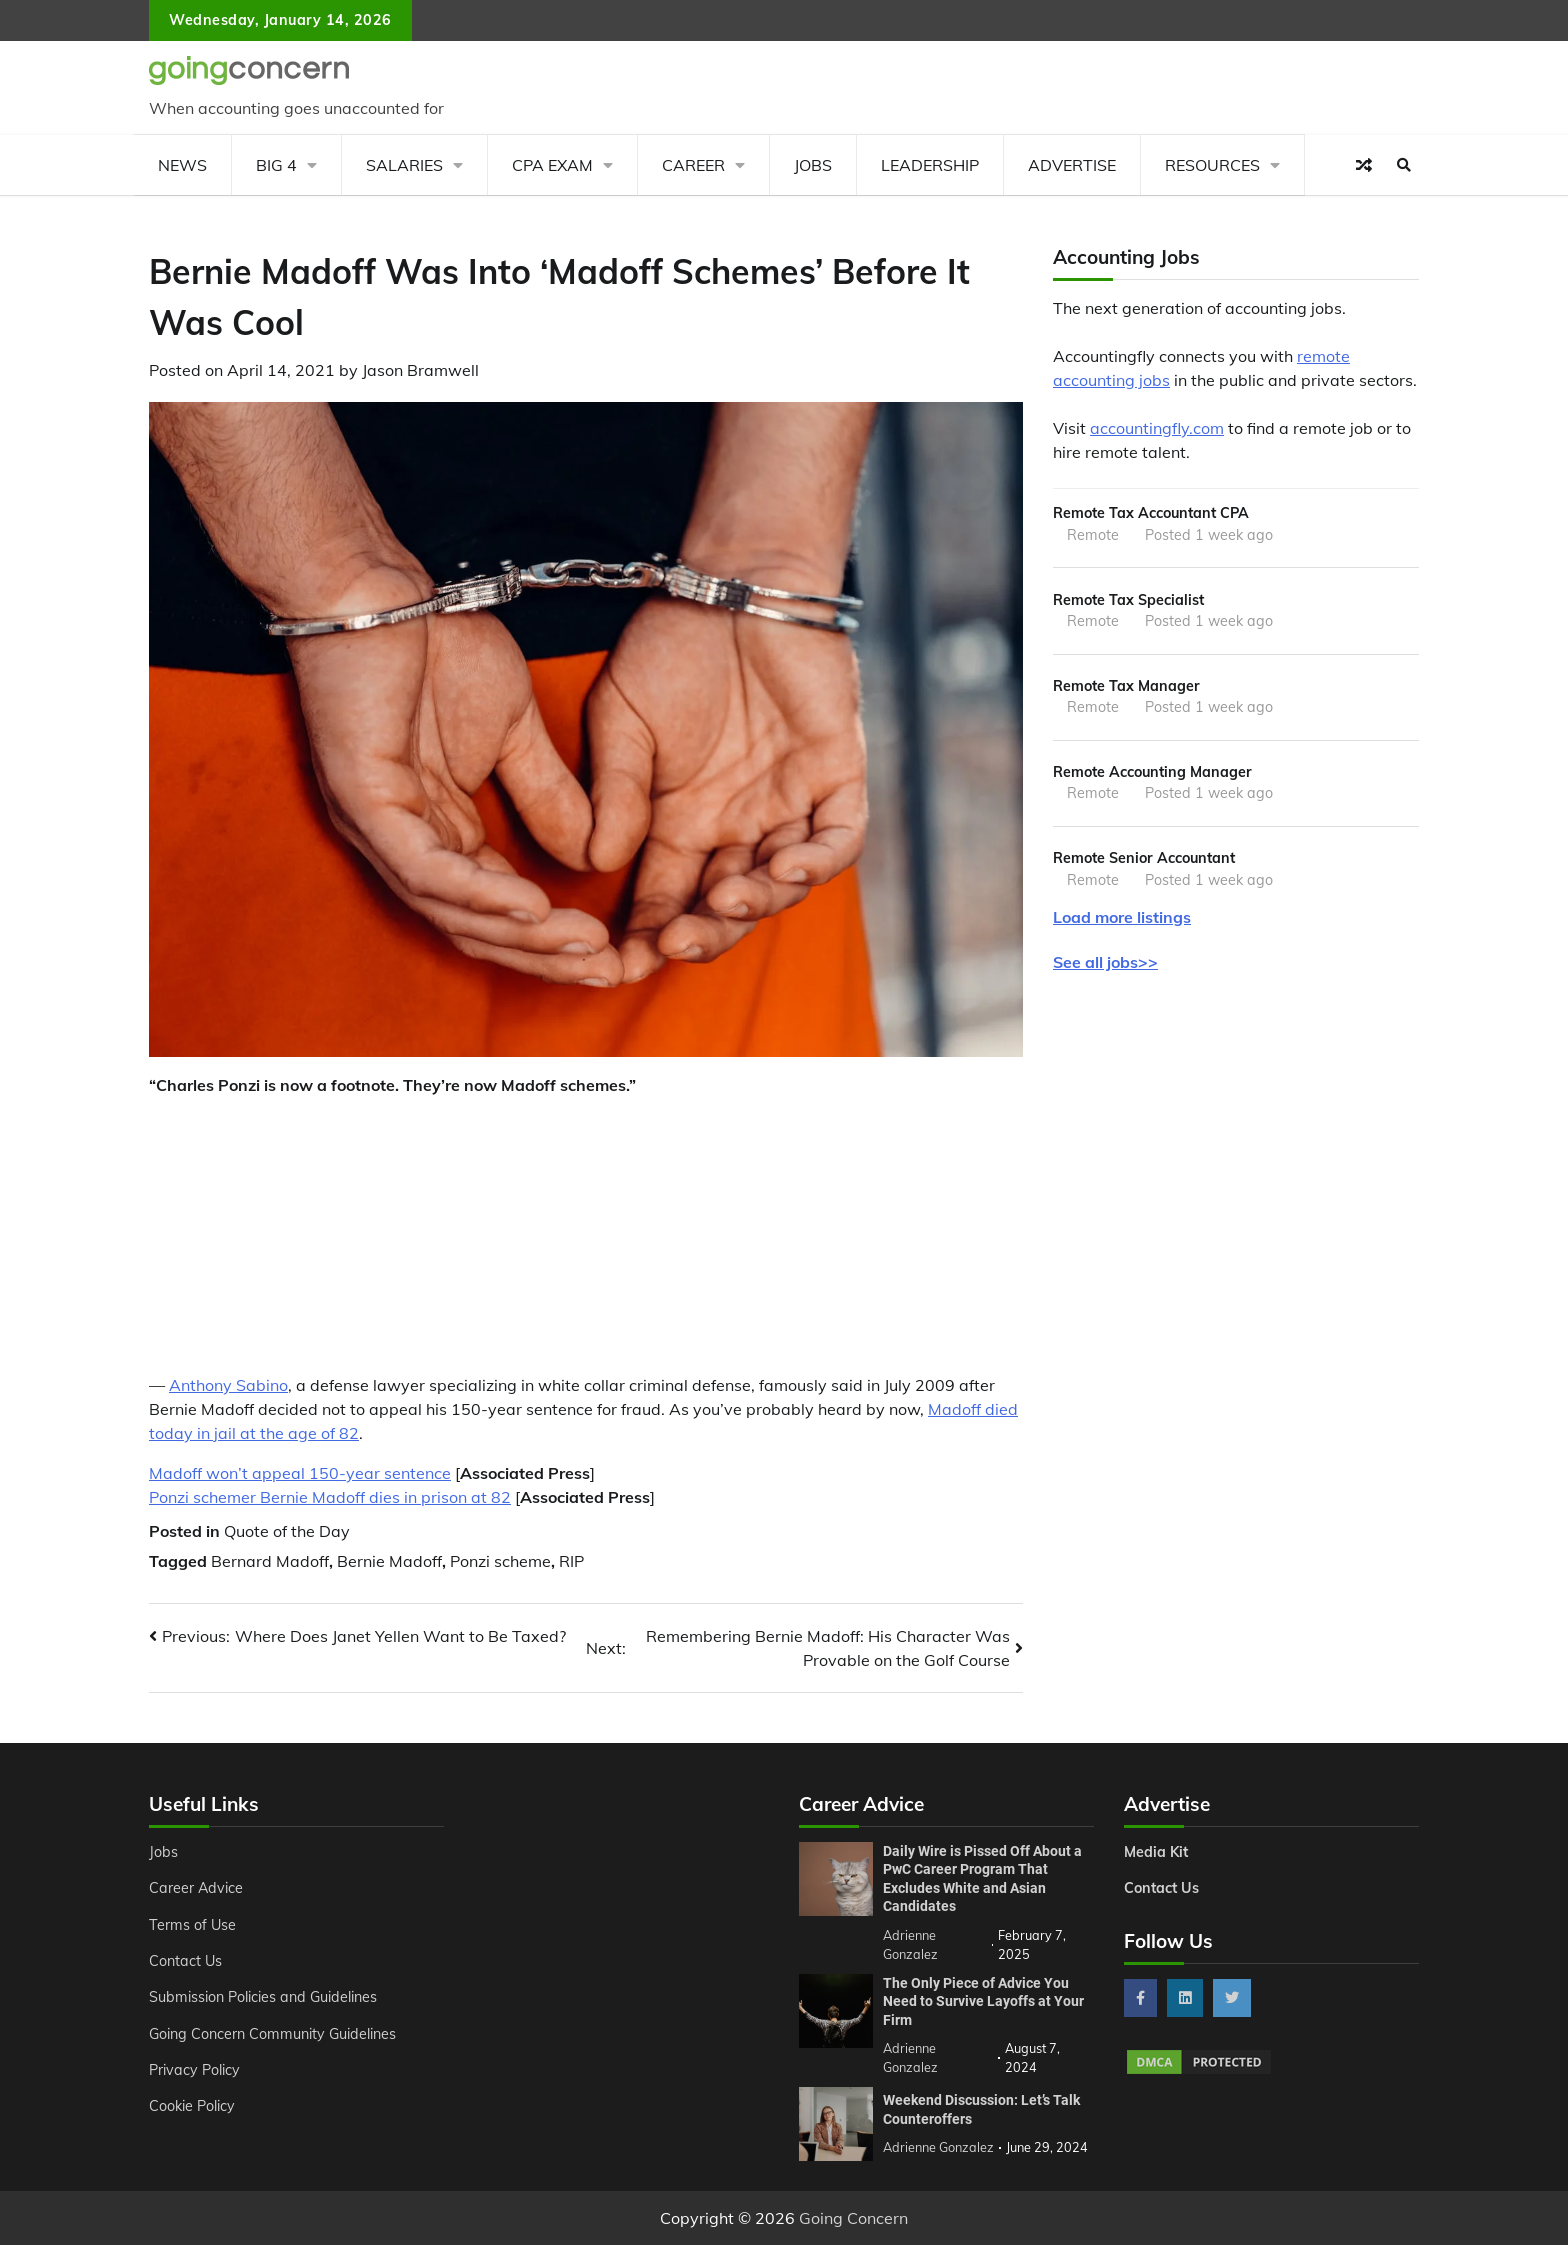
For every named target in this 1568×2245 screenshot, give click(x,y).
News (182, 165)
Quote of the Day (287, 1531)
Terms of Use (192, 1925)
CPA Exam (552, 165)
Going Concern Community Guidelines (272, 2034)
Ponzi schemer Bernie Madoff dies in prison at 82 (330, 1497)
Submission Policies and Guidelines (263, 1997)
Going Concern (853, 2218)
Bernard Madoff (270, 1561)
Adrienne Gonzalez (938, 2147)
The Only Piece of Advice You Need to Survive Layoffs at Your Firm (983, 2001)
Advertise (1072, 165)
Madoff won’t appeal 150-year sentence (300, 1473)
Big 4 (276, 165)
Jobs (813, 165)
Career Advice (196, 1888)
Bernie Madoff (389, 1561)
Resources (1212, 165)
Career (693, 165)
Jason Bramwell (420, 370)
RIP (571, 1561)
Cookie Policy (192, 2106)
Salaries (404, 165)
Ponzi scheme (500, 1561)
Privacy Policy (194, 2070)
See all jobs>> (1105, 962)
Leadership (930, 165)
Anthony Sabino (228, 1385)
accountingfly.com (1157, 428)
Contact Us (185, 1961)
